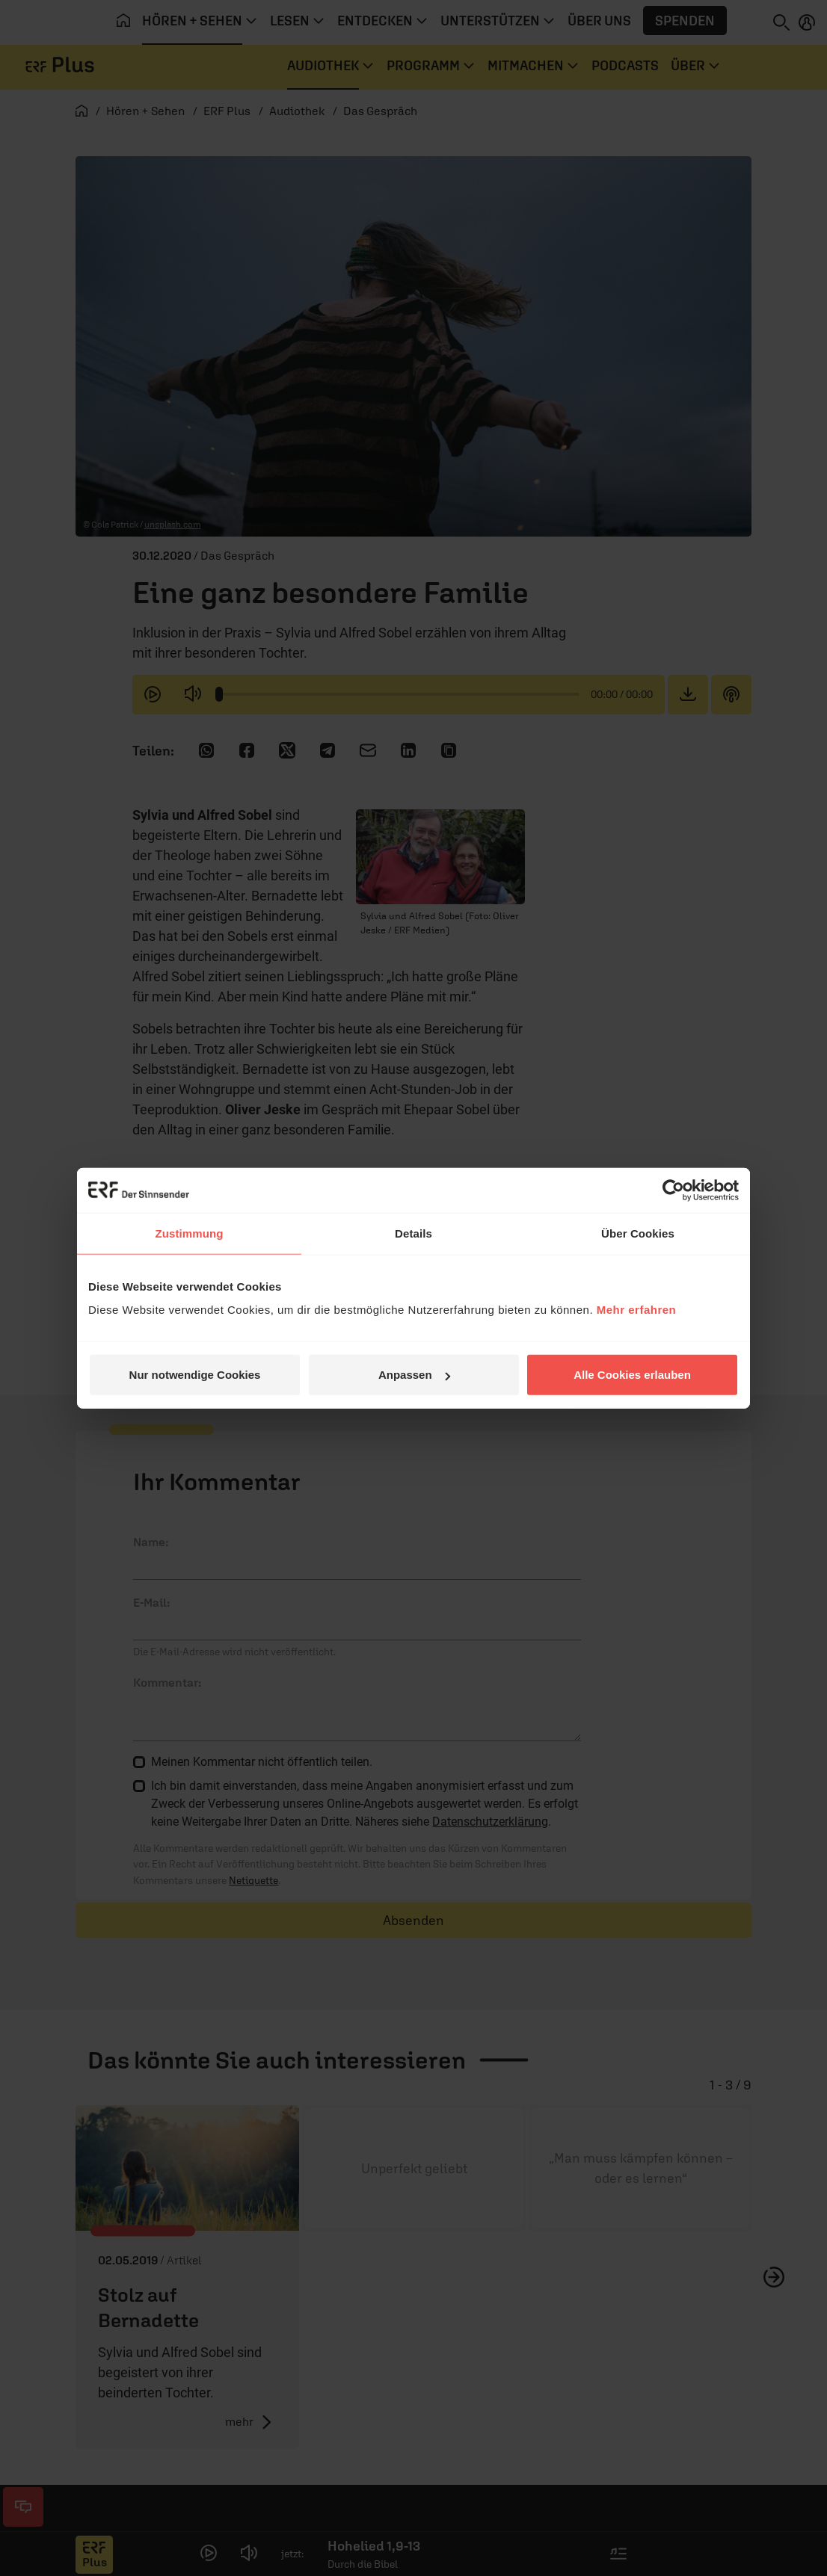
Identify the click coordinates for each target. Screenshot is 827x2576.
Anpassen (414, 1374)
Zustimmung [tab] (190, 1232)
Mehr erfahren (637, 1309)
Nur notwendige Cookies (195, 1374)
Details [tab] (413, 1232)
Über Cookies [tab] (637, 1232)
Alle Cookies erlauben (632, 1374)
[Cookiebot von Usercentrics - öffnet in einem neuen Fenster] (673, 1190)
